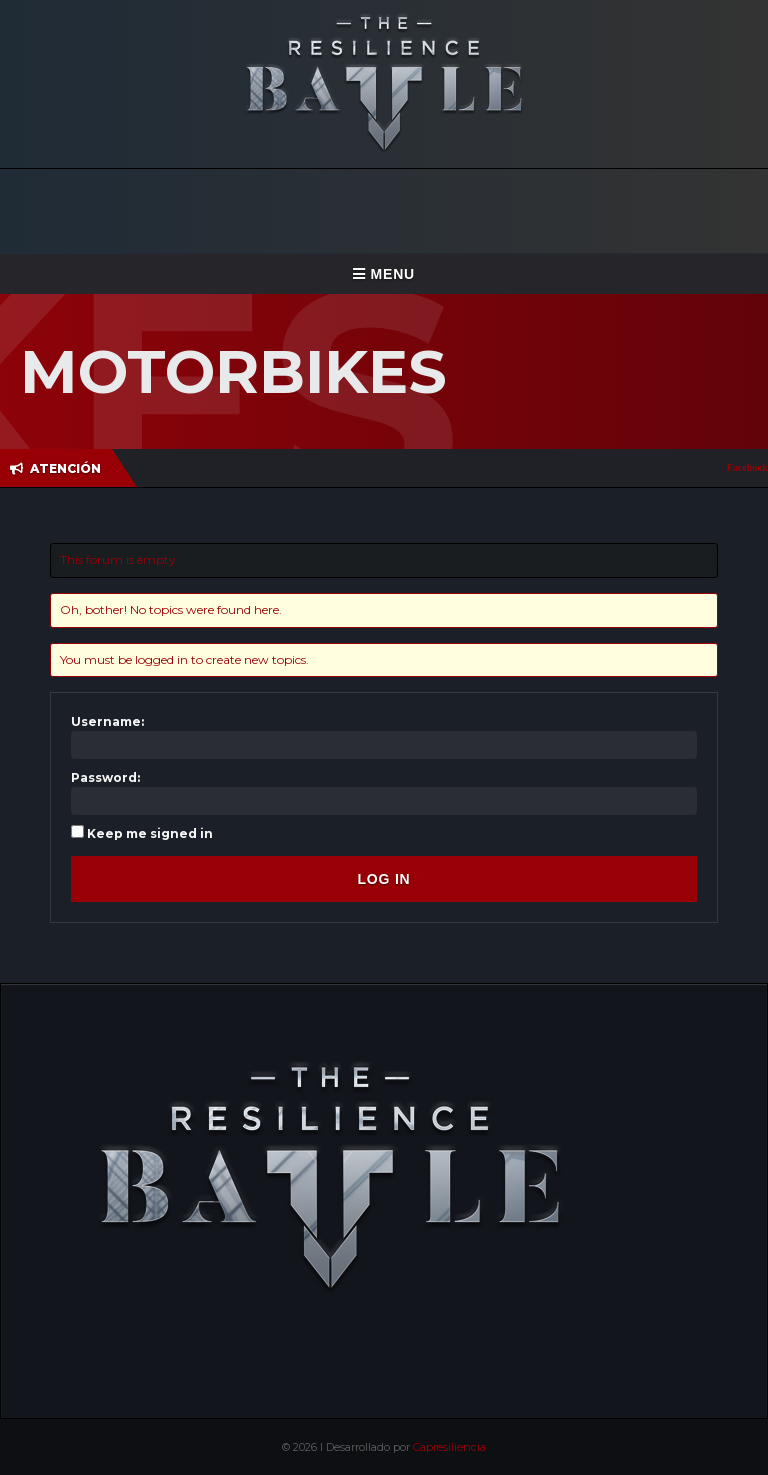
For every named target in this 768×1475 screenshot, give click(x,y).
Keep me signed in (150, 833)
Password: (105, 777)
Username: (107, 721)
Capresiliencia (449, 1447)
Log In (383, 879)
